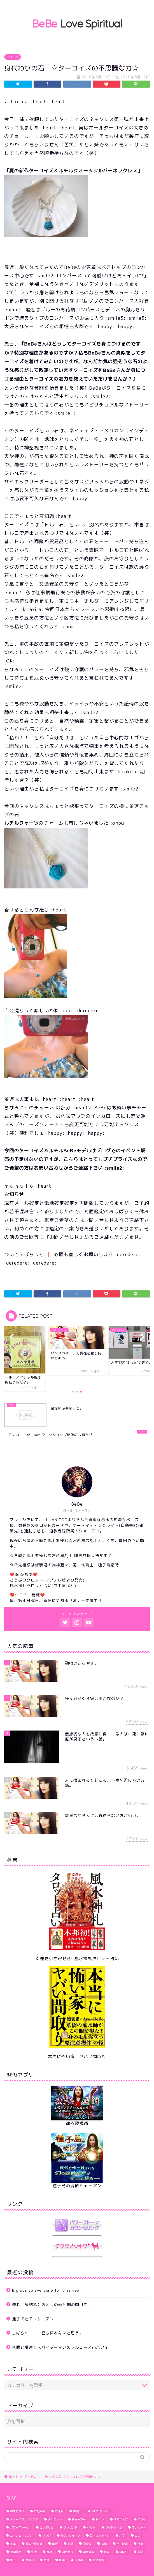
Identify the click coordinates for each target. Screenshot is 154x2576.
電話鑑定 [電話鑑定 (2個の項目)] (98, 2560)
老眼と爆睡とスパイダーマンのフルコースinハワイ (60, 2347)
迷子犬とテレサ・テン (33, 2318)
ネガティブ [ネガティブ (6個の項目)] (121, 2519)
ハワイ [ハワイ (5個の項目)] (141, 2519)
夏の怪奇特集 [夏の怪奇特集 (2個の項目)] (33, 2544)
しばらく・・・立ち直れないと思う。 (47, 2332)
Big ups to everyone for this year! (47, 2290)
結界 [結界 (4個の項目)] (106, 2552)
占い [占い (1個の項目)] (137, 2536)
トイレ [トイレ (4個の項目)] (99, 2519)
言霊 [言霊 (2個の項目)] (140, 2552)
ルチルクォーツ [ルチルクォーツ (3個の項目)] (70, 2536)
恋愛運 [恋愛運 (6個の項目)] (87, 2544)
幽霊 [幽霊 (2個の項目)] (55, 2544)
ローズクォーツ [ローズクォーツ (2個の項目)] (99, 2536)
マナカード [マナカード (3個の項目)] (139, 2527)
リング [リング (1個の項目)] (46, 2536)
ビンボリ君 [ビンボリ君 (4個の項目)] (46, 2527)
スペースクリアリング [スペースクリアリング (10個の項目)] (24, 2519)
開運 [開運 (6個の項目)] (62, 2560)
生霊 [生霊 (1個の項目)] (34, 2552)
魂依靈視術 (77, 2123)
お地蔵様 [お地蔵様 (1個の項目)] (39, 2511)
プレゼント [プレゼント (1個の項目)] (70, 2527)
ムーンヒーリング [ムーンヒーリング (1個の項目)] (21, 2536)
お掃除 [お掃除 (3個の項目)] (59, 2511)
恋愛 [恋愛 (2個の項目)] (70, 2544)
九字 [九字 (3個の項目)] (122, 2536)
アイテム (12, 57)
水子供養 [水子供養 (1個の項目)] (122, 2544)
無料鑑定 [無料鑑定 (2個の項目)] (15, 2552)
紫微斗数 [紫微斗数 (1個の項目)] (88, 2552)
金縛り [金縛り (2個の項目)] (29, 2560)
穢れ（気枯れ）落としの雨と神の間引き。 (52, 2304)
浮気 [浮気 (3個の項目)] (140, 2544)
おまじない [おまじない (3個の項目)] (17, 2511)
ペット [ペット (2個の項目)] (91, 2527)
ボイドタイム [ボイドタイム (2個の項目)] (113, 2527)
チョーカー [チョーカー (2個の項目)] (79, 2519)
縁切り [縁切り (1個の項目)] (123, 2552)
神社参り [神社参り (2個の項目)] (67, 2552)
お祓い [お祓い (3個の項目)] (77, 2511)
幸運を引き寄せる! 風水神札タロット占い (77, 1959)
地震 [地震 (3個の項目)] (13, 2544)
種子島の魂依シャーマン (77, 2186)
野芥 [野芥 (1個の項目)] (13, 2560)
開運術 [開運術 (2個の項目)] (78, 2560)
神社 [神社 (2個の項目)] (49, 2552)
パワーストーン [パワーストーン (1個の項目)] (20, 2527)
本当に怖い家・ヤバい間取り (77, 2057)
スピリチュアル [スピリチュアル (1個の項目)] (101, 2511)
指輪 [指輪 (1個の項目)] (104, 2544)
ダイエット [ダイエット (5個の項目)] (55, 2519)
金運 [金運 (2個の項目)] (46, 2560)
